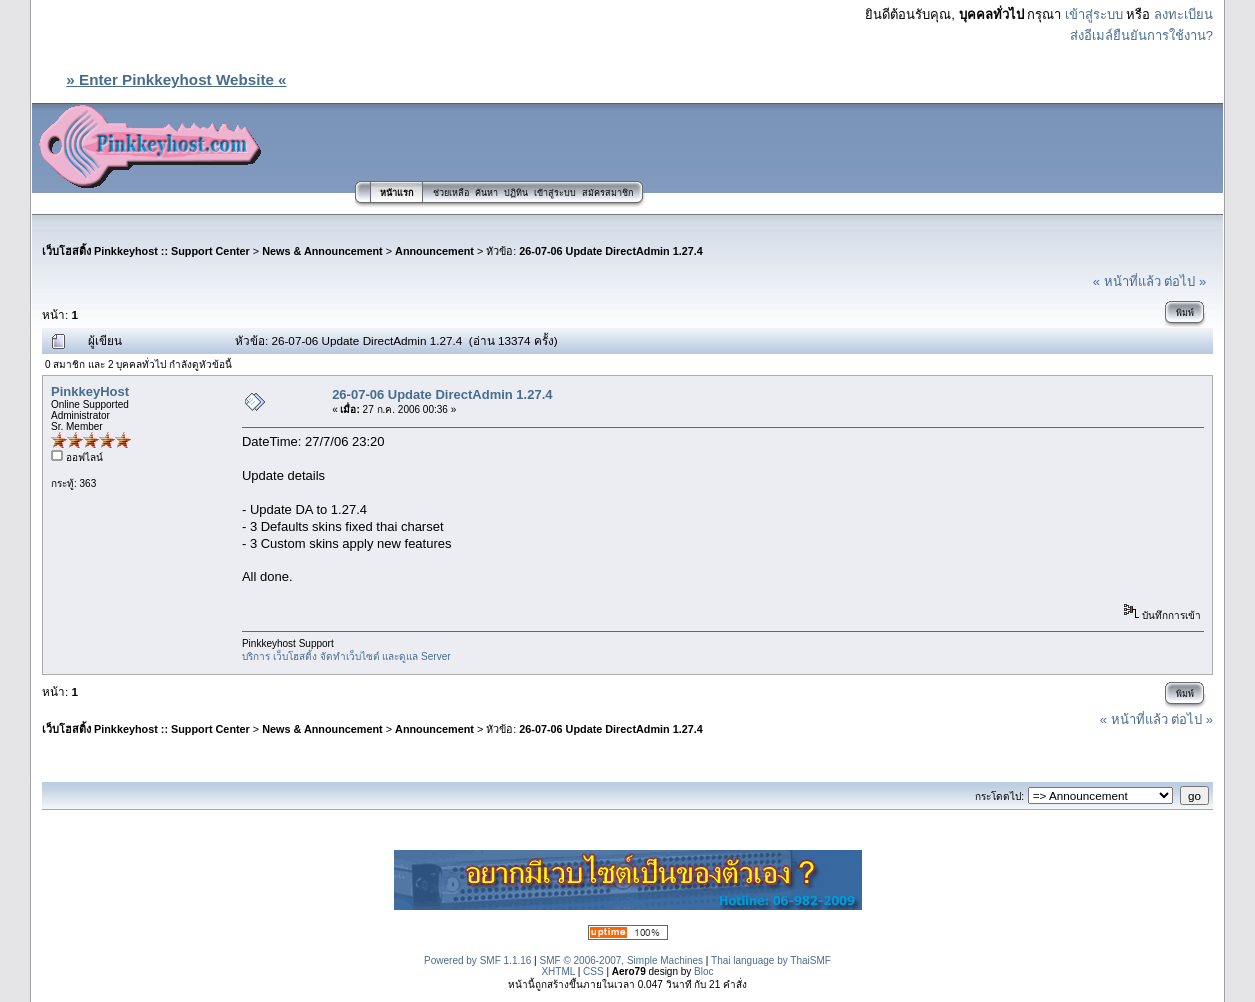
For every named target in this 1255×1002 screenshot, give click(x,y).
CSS (593, 971)
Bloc (703, 971)
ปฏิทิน (516, 193)
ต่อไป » (1185, 281)
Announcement (434, 251)
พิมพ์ (1185, 313)
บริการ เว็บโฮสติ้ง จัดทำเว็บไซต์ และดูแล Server (346, 656)
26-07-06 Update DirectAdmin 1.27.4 (611, 251)
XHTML (558, 971)
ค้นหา (486, 193)
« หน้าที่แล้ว (1127, 281)
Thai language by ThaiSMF (771, 960)
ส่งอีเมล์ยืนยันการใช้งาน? (1141, 35)
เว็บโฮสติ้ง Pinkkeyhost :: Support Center (146, 251)
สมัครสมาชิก (607, 193)
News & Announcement (322, 251)
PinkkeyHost (90, 391)
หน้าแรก (396, 193)
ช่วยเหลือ (451, 193)
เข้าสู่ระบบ (1094, 14)
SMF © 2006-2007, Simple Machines (622, 960)
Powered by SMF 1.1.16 (477, 960)
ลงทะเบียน (1183, 14)
